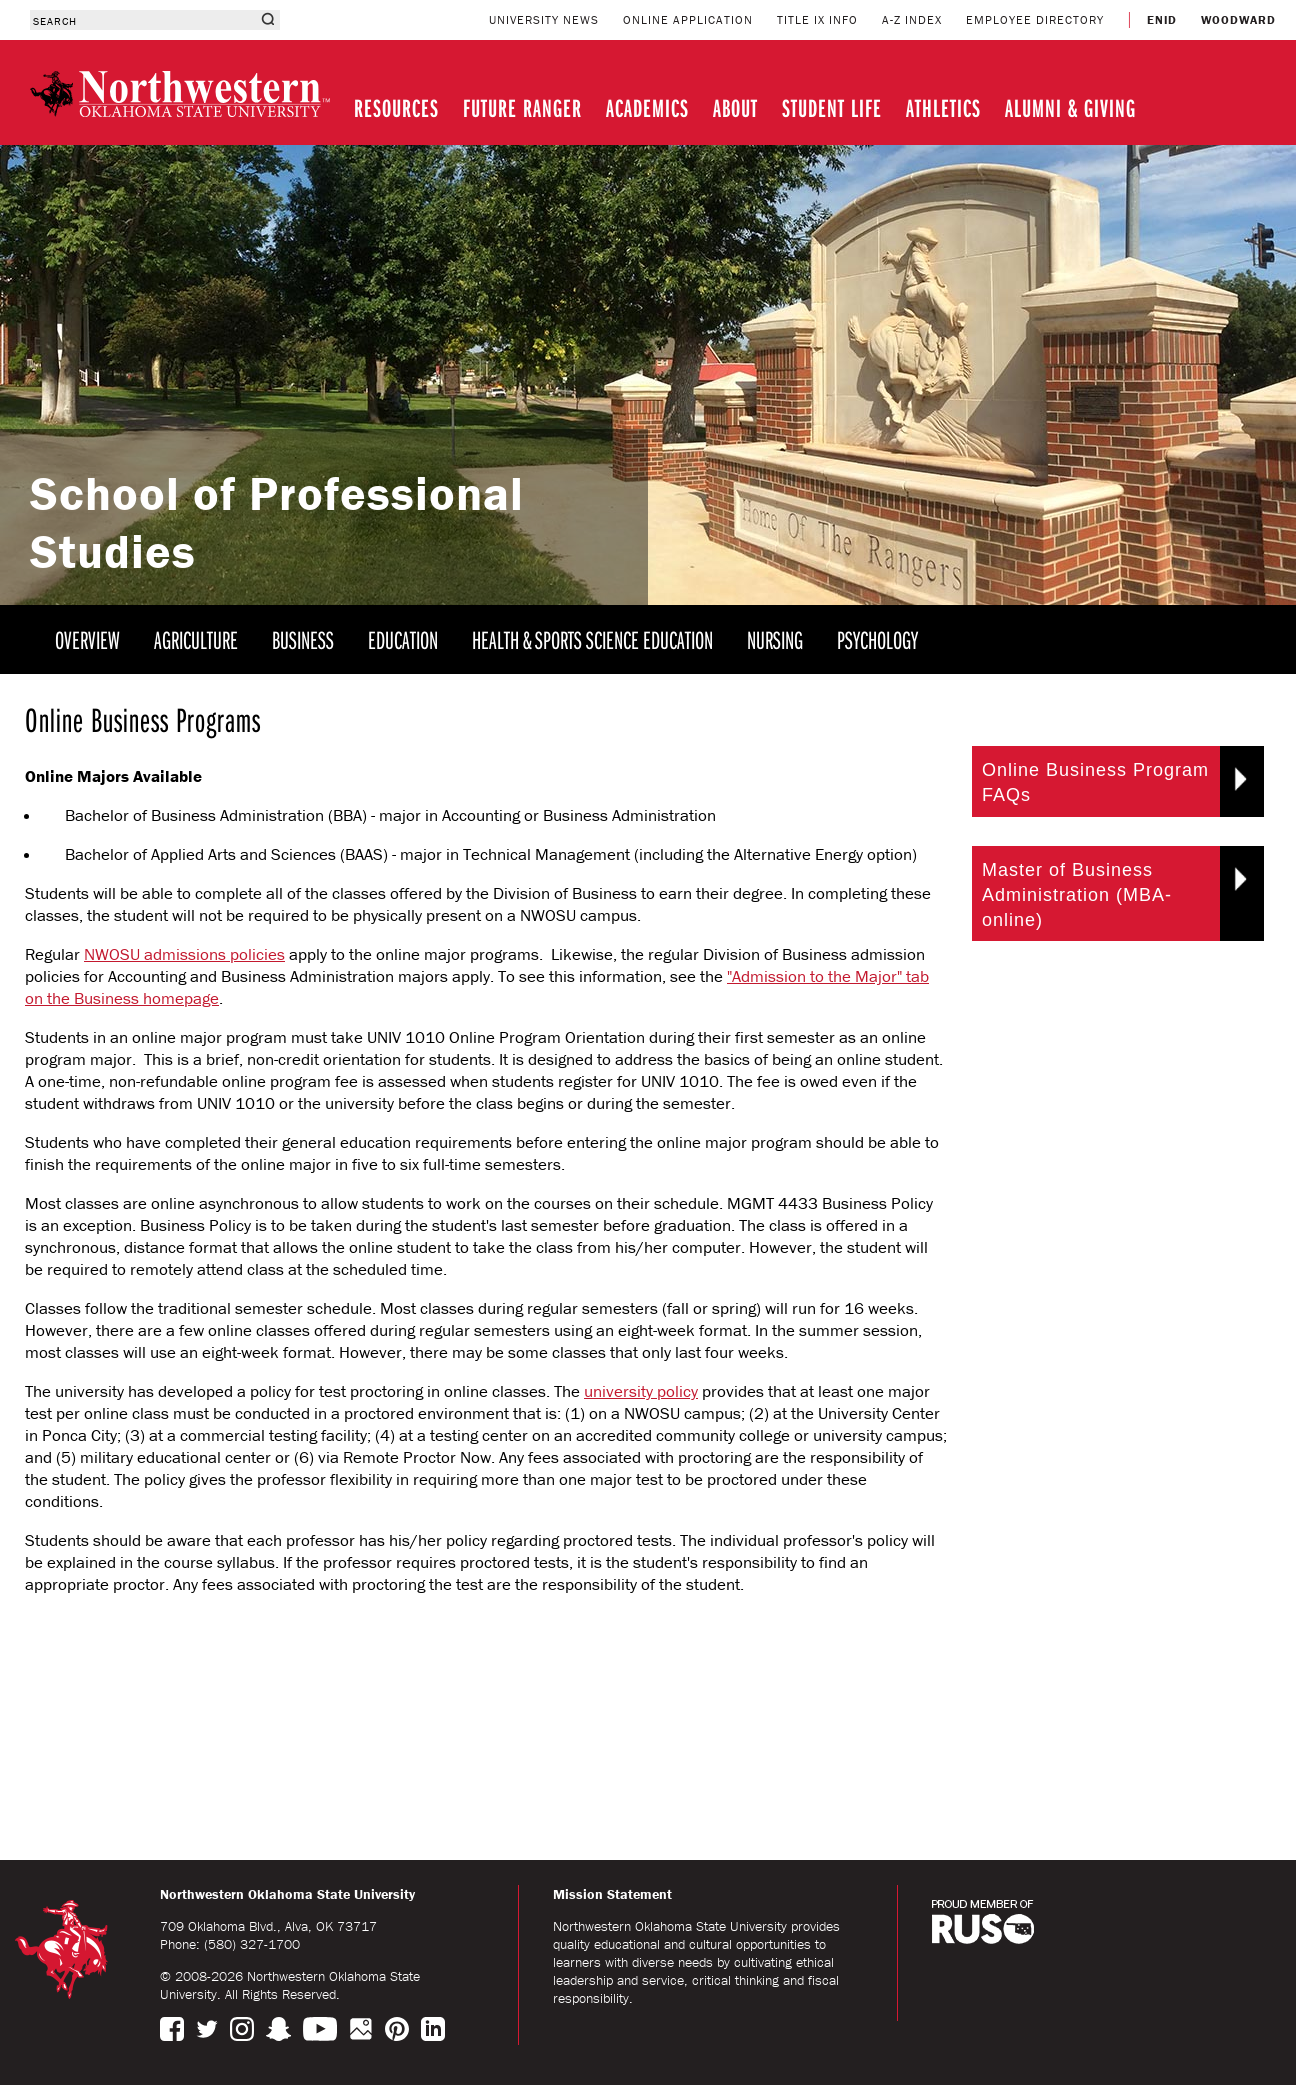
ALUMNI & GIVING (1070, 107)
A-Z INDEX (912, 19)
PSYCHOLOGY (877, 639)
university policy (641, 1391)
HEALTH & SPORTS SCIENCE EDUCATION (592, 639)
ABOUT (735, 107)
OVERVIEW (87, 639)
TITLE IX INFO (817, 19)
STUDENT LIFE (832, 107)
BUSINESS (303, 639)
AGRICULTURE (196, 639)
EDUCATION (403, 639)
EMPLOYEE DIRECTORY (1035, 19)
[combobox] (142, 20)
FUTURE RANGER (522, 107)
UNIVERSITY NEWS (544, 19)
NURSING (775, 639)
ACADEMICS (647, 107)
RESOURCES (396, 107)
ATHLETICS (943, 107)
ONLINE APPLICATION (688, 19)
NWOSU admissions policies (184, 954)
